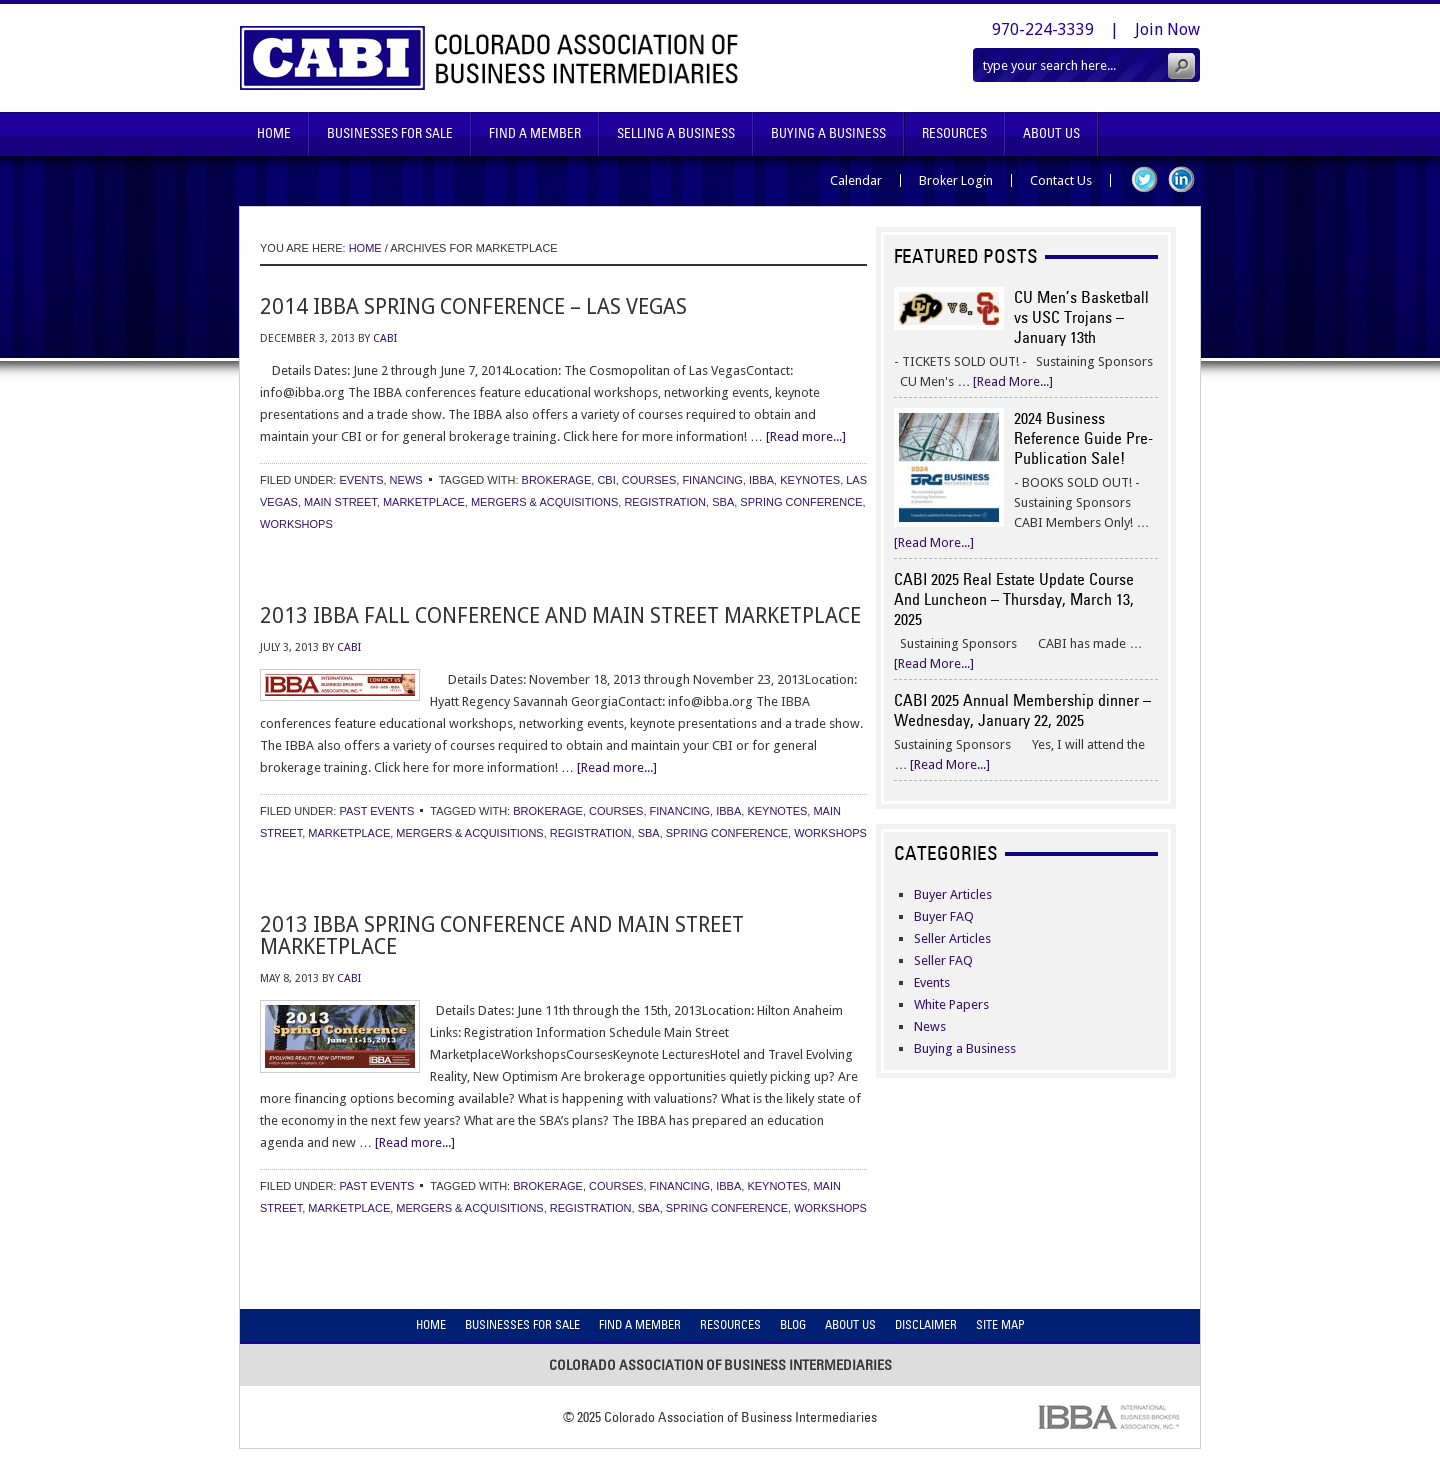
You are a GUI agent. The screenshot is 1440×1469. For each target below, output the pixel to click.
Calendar (856, 180)
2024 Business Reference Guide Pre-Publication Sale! (1083, 438)
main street (340, 502)
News (406, 480)
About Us (1051, 133)
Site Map (1000, 1324)
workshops (296, 524)
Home (274, 133)
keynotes (810, 480)
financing (712, 480)
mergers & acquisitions (544, 502)
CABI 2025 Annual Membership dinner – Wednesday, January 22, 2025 (1022, 710)
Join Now (1167, 29)
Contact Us (1061, 180)
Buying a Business (965, 1048)
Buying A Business (828, 133)
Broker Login (956, 180)
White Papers (951, 1004)
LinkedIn (1181, 179)
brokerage (557, 480)
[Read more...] (806, 436)
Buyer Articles (953, 894)
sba (723, 502)
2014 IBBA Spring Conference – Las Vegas (473, 306)
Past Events (376, 811)
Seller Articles (952, 938)
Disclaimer (926, 1324)
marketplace (424, 502)
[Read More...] (1013, 381)
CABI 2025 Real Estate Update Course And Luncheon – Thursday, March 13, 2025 (1014, 599)
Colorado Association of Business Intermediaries (489, 58)
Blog (793, 1324)
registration (665, 502)
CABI (385, 338)
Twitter (1144, 179)
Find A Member (535, 133)
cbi (606, 480)
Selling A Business (676, 133)
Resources (954, 133)
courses (649, 480)
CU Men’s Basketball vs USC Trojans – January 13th (1081, 317)
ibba (761, 480)
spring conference (801, 502)
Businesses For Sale (390, 133)
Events (361, 480)
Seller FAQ (943, 960)
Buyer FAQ (944, 916)
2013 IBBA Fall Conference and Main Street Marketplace (560, 615)
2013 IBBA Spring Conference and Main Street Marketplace (502, 935)
